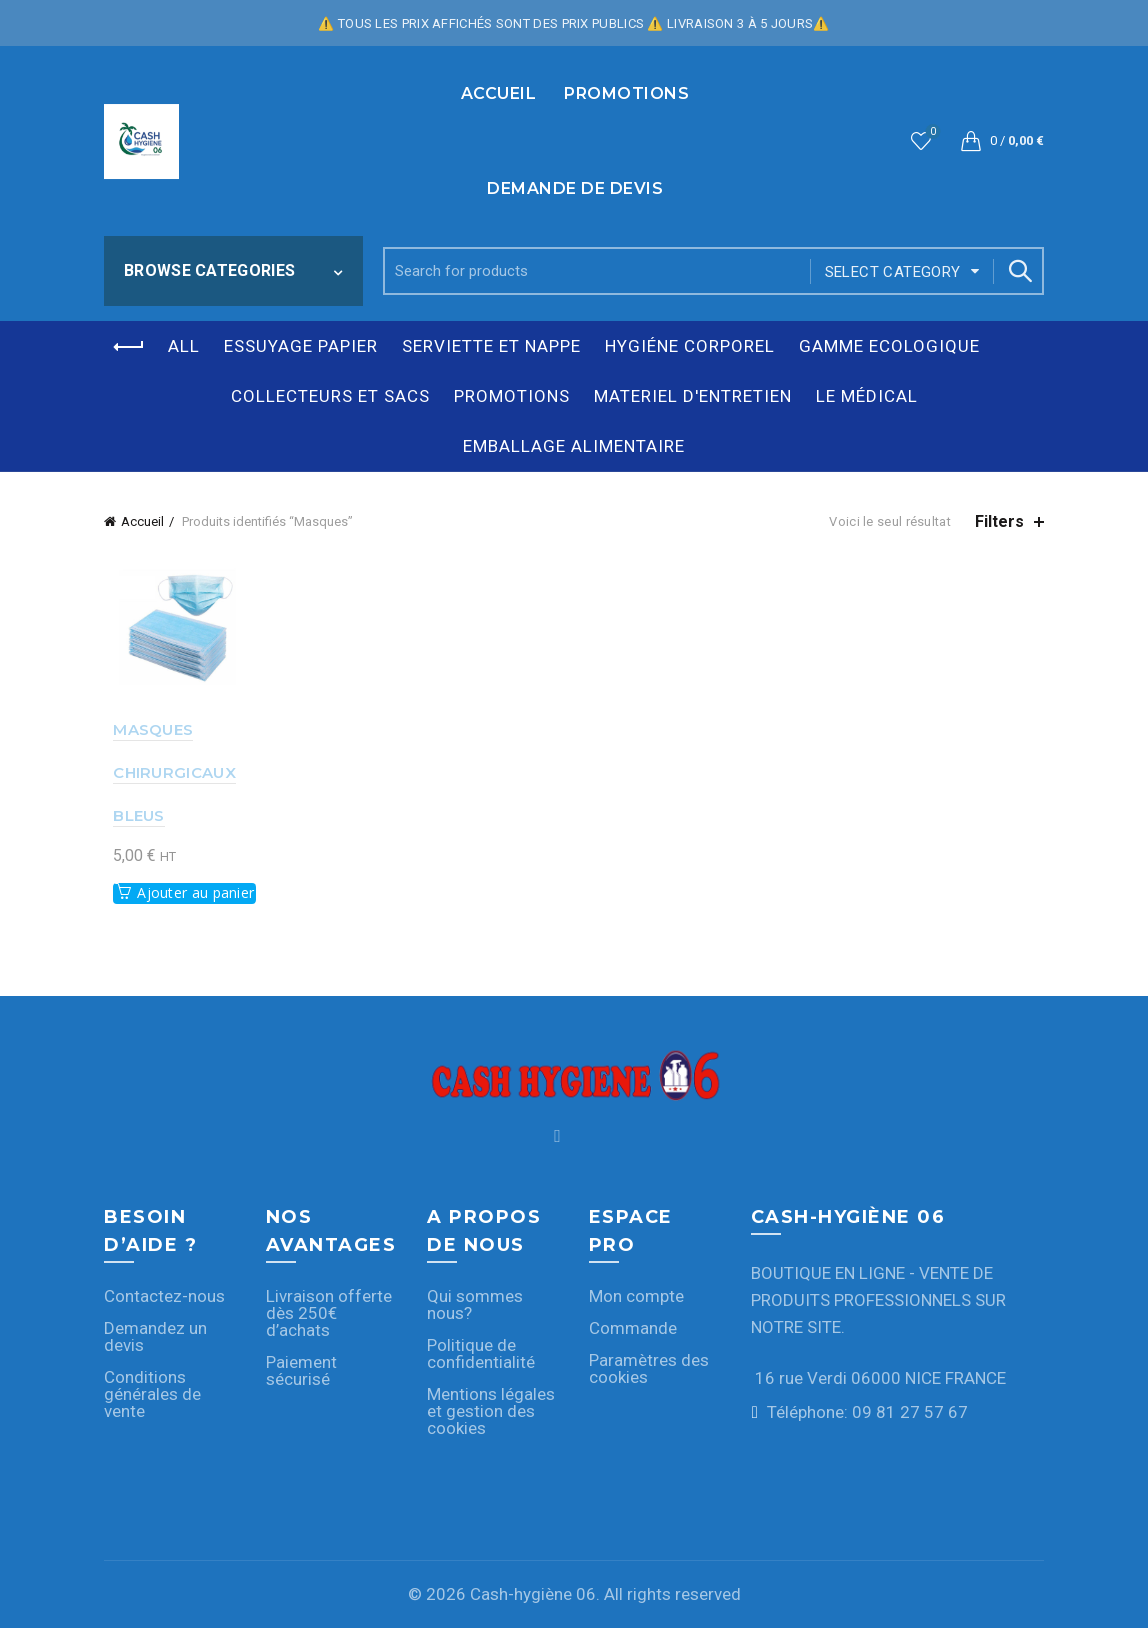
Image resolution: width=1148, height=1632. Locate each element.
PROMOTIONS (626, 93)
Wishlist (931, 132)
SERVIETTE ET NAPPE (491, 346)
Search (1019, 271)
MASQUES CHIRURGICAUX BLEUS (165, 775)
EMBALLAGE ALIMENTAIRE (574, 446)
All (184, 346)
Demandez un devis (155, 1339)
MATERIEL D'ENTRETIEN (693, 396)
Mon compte (636, 1299)
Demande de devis (575, 188)
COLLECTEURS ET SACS (330, 396)
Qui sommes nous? (475, 1307)
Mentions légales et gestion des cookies (491, 1414)
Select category (893, 272)
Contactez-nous (164, 1299)
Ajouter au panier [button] (186, 895)
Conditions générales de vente (152, 1397)
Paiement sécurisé (301, 1373)
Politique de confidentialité (481, 1356)
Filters (999, 521)
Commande (633, 1331)
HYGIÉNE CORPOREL (690, 346)
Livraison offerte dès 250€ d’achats (329, 1316)
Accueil (499, 93)
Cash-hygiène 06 (533, 1597)
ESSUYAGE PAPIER (301, 346)
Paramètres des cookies (649, 1371)
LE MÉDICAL (867, 396)
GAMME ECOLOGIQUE (889, 346)
